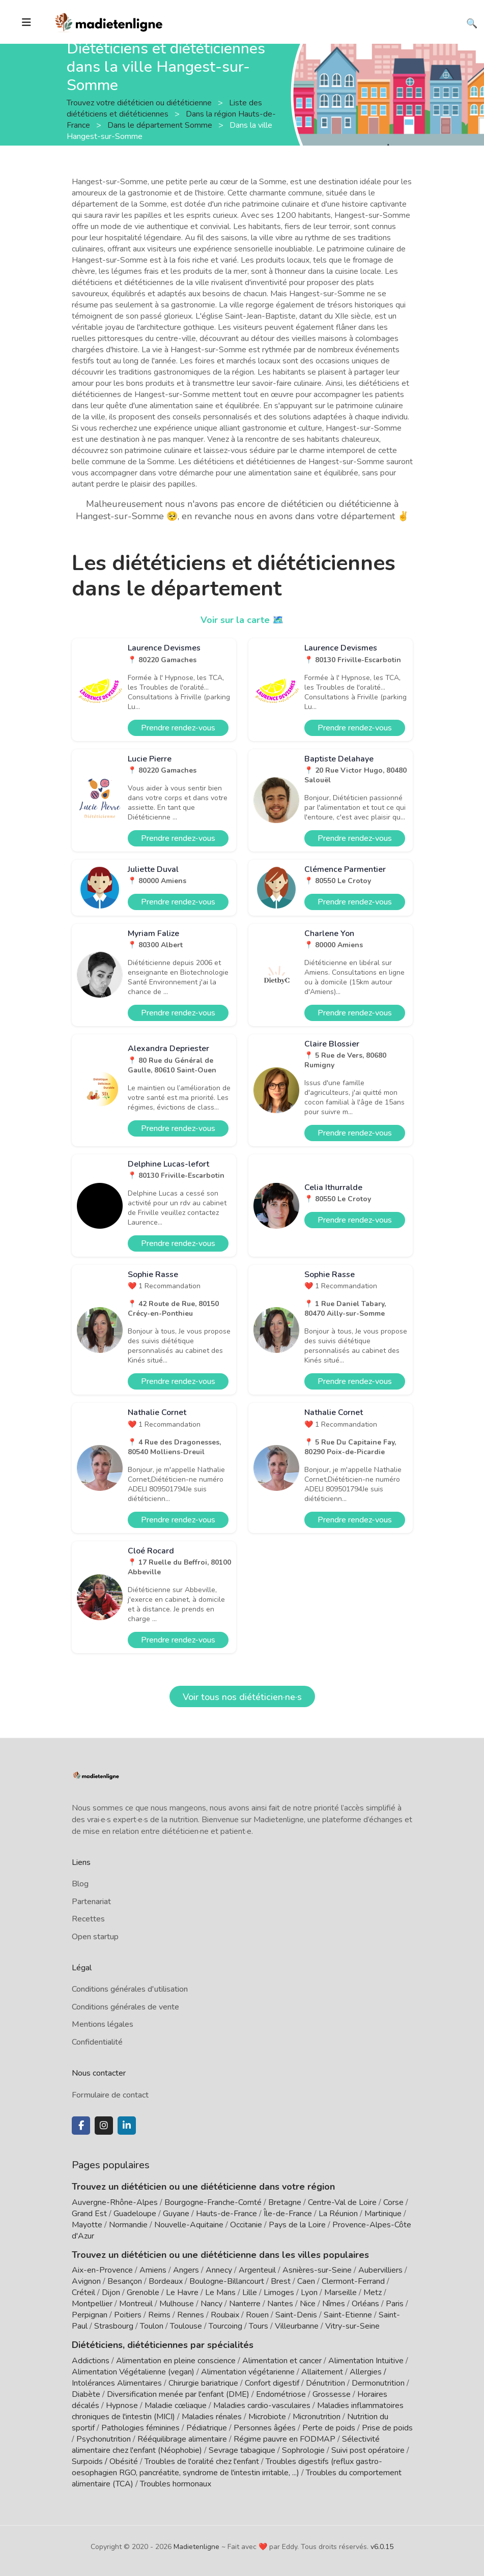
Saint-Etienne (348, 2314)
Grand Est (89, 2213)
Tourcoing (225, 2326)
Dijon (111, 2292)
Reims (159, 2314)
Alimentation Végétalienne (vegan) (133, 2371)
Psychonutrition (103, 2439)
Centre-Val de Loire (342, 2202)
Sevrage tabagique (242, 2450)
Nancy (211, 2303)
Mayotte (87, 2224)
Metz (372, 2292)
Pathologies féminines (140, 2427)
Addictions (90, 2360)
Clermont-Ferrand (353, 2281)
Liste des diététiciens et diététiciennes (164, 108)
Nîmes (333, 2303)
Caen (306, 2281)
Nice (308, 2303)
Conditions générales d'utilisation (130, 1989)
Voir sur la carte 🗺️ (242, 620)
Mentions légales (102, 2024)
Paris (395, 2303)
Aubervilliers (380, 2270)
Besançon (124, 2281)
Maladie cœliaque (176, 2405)
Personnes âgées (265, 2427)
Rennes (190, 2314)
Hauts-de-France (226, 2213)
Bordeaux (166, 2281)
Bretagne (284, 2202)
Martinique (383, 2213)
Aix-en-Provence (102, 2270)
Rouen (257, 2314)
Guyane (176, 2213)
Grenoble (143, 2292)
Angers (186, 2270)
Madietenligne (196, 2547)
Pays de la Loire (297, 2224)
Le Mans (220, 2292)
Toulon (151, 2326)
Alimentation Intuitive (366, 2360)
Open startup (95, 1936)
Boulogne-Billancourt (226, 2281)
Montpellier (92, 2303)
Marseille (340, 2292)
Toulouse (186, 2326)
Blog (80, 1883)
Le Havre (182, 2292)
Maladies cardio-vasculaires (261, 2405)
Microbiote (268, 2416)
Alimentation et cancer (282, 2360)
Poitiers (127, 2314)
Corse (393, 2202)
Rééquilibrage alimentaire (182, 2439)
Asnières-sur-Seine (317, 2270)
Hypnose (122, 2405)
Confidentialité (97, 2042)
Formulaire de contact (110, 2095)
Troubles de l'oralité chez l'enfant (202, 2461)
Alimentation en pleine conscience (176, 2360)
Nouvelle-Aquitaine (188, 2224)
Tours (258, 2326)
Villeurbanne (297, 2326)
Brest (281, 2281)
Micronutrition (316, 2416)
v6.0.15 (382, 2547)
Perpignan (89, 2314)
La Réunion (338, 2213)
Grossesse (331, 2394)
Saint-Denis (296, 2314)
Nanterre (245, 2303)
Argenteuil (257, 2270)
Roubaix (225, 2314)
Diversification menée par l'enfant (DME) (179, 2394)
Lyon (309, 2292)
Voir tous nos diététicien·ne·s (242, 1697)
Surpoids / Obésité (105, 2461)
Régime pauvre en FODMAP (284, 2439)
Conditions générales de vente (125, 2007)
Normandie (128, 2224)
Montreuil (136, 2303)
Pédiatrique (206, 2427)
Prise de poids (387, 2427)
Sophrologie (303, 2450)
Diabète (86, 2394)
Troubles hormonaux (175, 2483)
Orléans (365, 2303)
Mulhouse (176, 2303)
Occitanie (246, 2224)
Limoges (279, 2292)
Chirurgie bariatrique (203, 2383)
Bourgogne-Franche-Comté (213, 2202)
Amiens (152, 2270)
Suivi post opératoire (368, 2450)
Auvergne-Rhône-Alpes (115, 2202)
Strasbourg (113, 2326)
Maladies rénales (212, 2416)
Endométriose (281, 2394)
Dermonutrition (379, 2383)
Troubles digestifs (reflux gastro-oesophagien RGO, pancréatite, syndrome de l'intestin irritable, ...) (227, 2467)
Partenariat (91, 1901)
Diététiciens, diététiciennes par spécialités (162, 2345)
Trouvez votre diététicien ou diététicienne (140, 102)
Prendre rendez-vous (178, 727)
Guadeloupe (134, 2213)
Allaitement (322, 2371)
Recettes (88, 1918)
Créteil (83, 2292)
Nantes (280, 2303)
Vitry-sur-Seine (352, 2326)
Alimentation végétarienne (248, 2371)
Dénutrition (325, 2383)
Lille (249, 2292)
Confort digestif (272, 2383)
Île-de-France (288, 2213)
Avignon (86, 2281)
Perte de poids (328, 2427)
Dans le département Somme (160, 124)
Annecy (219, 2270)
